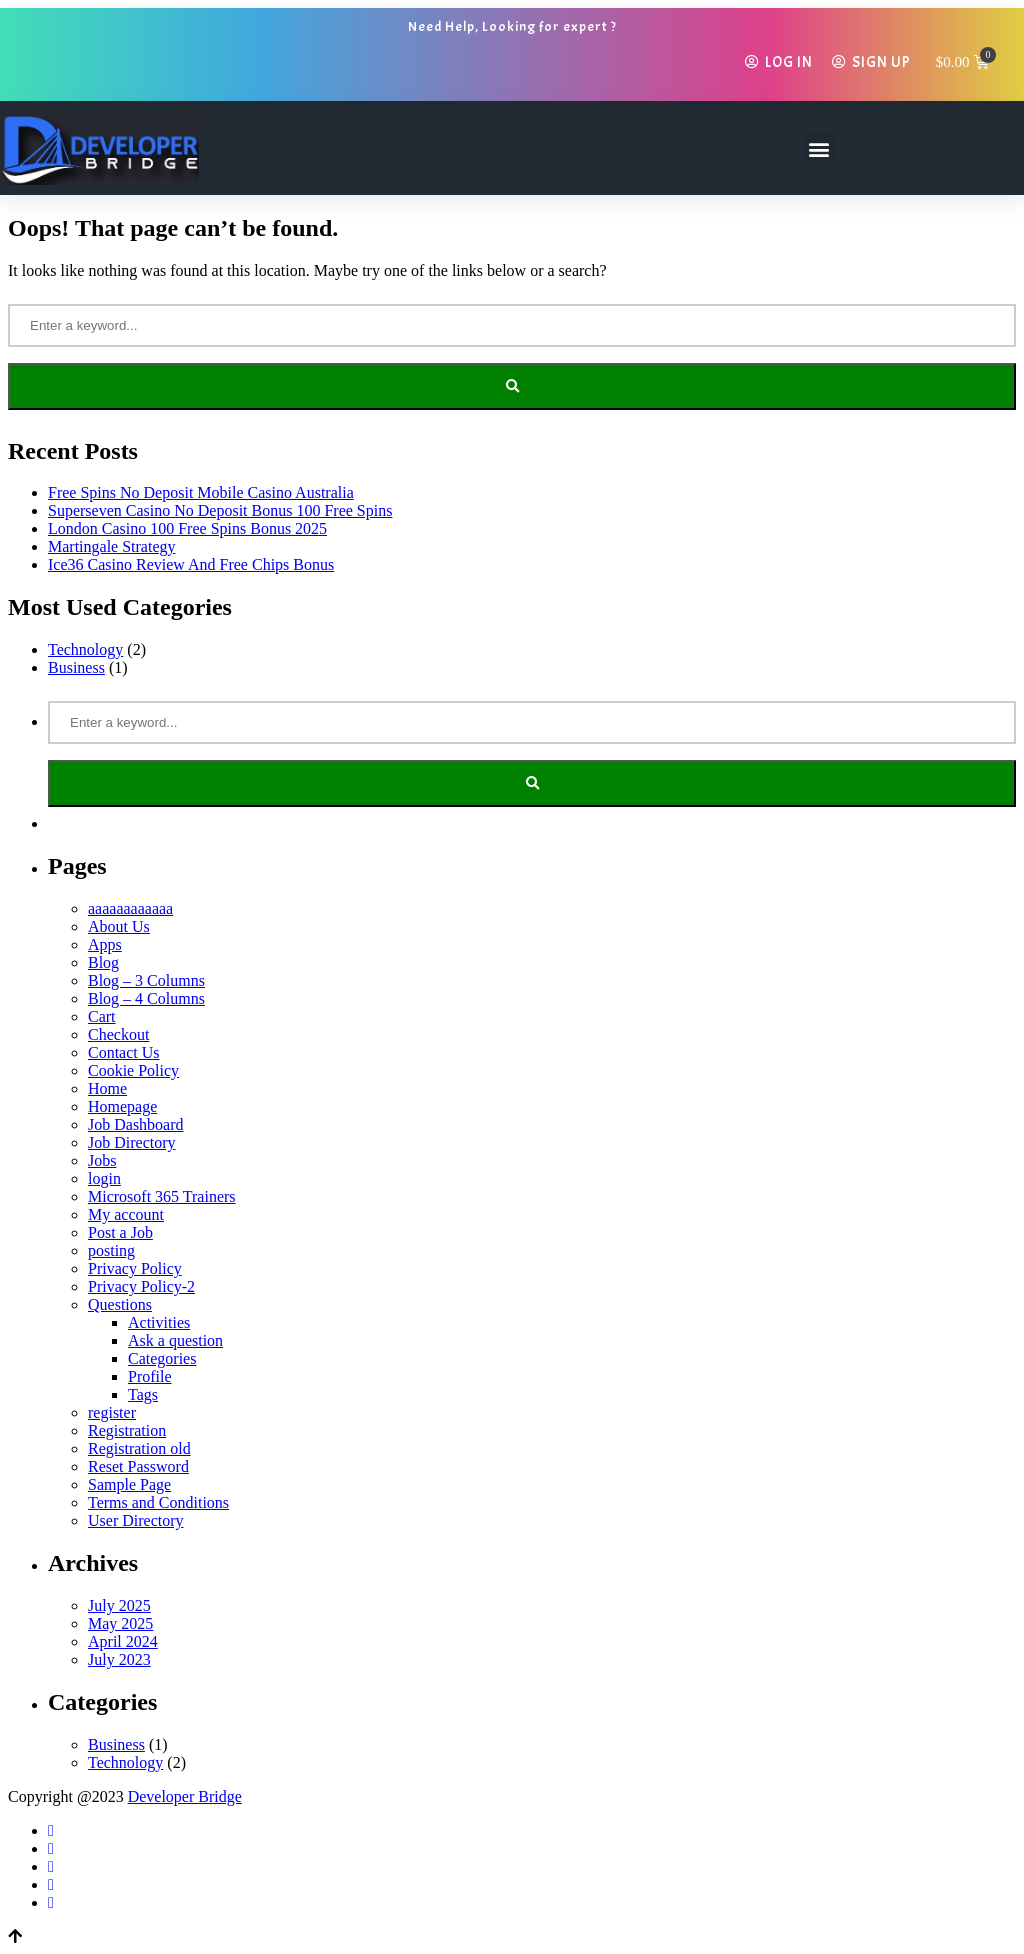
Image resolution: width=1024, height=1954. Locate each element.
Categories (162, 1358)
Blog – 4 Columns (146, 998)
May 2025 (120, 1623)
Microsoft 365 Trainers (162, 1196)
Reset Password (138, 1466)
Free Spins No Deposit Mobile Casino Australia (201, 492)
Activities (159, 1322)
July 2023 (119, 1659)
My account (126, 1214)
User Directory (136, 1520)
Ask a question (175, 1340)
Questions (120, 1304)
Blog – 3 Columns (146, 980)
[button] (819, 148)
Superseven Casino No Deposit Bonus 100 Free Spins (220, 510)
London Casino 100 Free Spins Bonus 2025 (187, 528)
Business (76, 667)
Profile (150, 1376)
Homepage (122, 1106)
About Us (119, 926)
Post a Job (120, 1232)
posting (111, 1250)
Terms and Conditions (158, 1502)
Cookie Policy (133, 1070)
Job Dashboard (136, 1124)
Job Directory (132, 1142)
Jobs (102, 1160)
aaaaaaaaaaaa (130, 908)
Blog (103, 962)
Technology (85, 649)
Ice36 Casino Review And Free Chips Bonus (191, 564)
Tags (143, 1394)
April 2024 (123, 1641)
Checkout (118, 1034)
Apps (105, 944)
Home (107, 1088)
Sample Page (129, 1484)
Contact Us (124, 1052)
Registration (127, 1430)
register (112, 1412)
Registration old (139, 1448)
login (104, 1178)
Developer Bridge (185, 1796)
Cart (102, 1016)
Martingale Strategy (112, 546)
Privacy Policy (135, 1268)
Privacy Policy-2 (141, 1286)
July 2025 (119, 1605)
